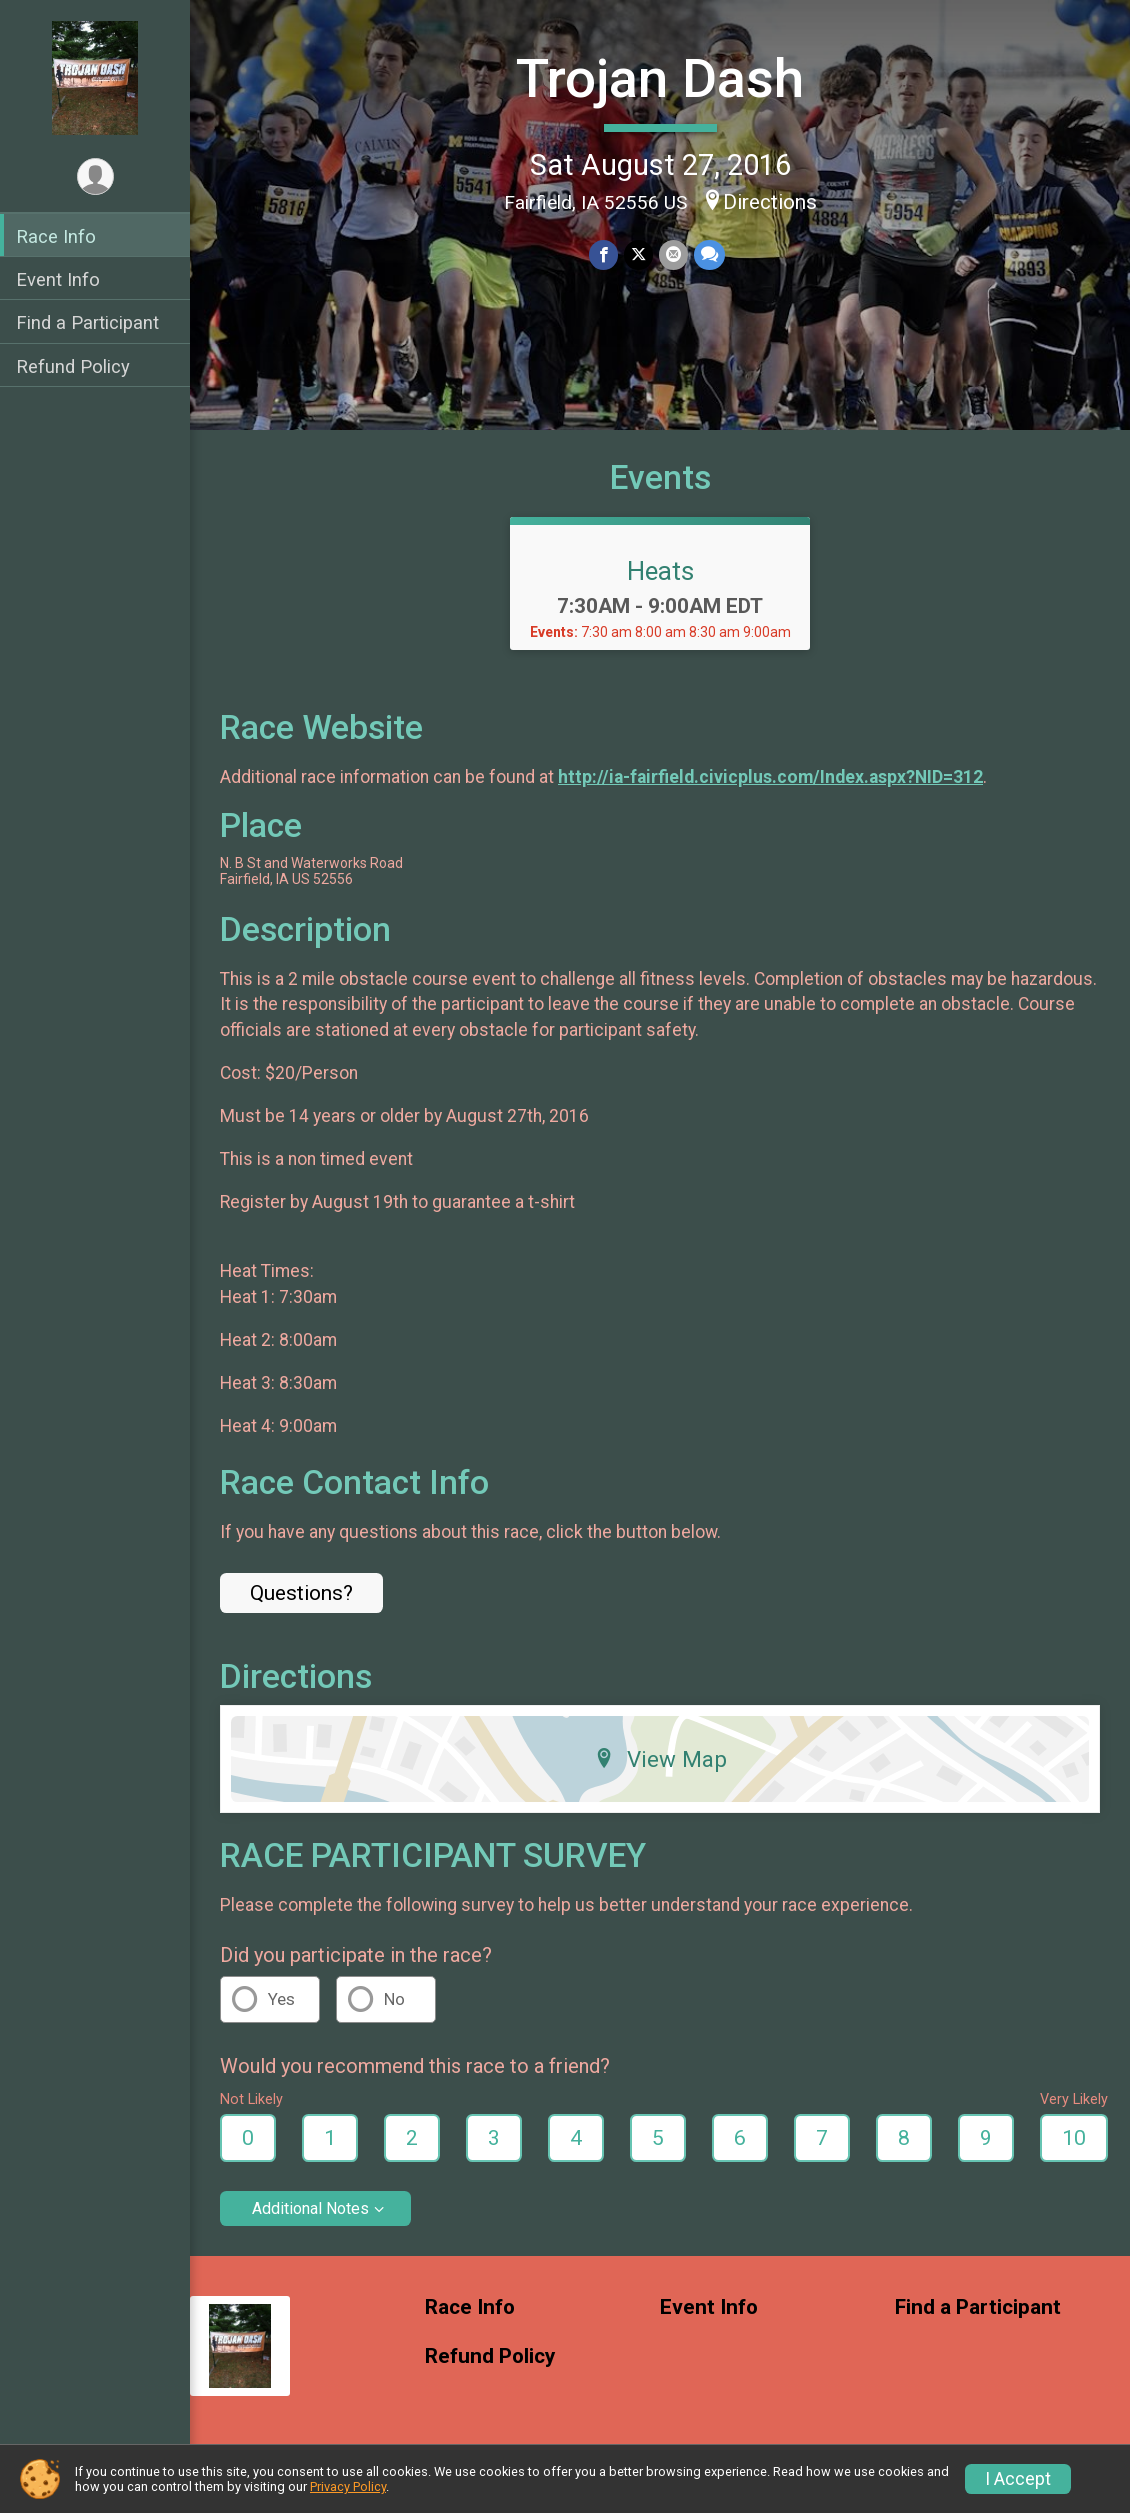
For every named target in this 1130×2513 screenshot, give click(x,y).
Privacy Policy (348, 2486)
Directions (770, 202)
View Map (660, 1759)
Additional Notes (310, 2208)
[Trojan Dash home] (95, 77)
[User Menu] (95, 176)
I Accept (1018, 2479)
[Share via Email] (673, 254)
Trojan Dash (660, 78)
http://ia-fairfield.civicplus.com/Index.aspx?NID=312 (770, 777)
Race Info (56, 236)
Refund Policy (73, 366)
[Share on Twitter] (638, 254)
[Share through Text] (709, 254)
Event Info (58, 279)
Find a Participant (87, 322)
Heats (660, 571)
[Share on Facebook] (603, 254)
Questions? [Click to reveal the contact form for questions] (301, 1593)
